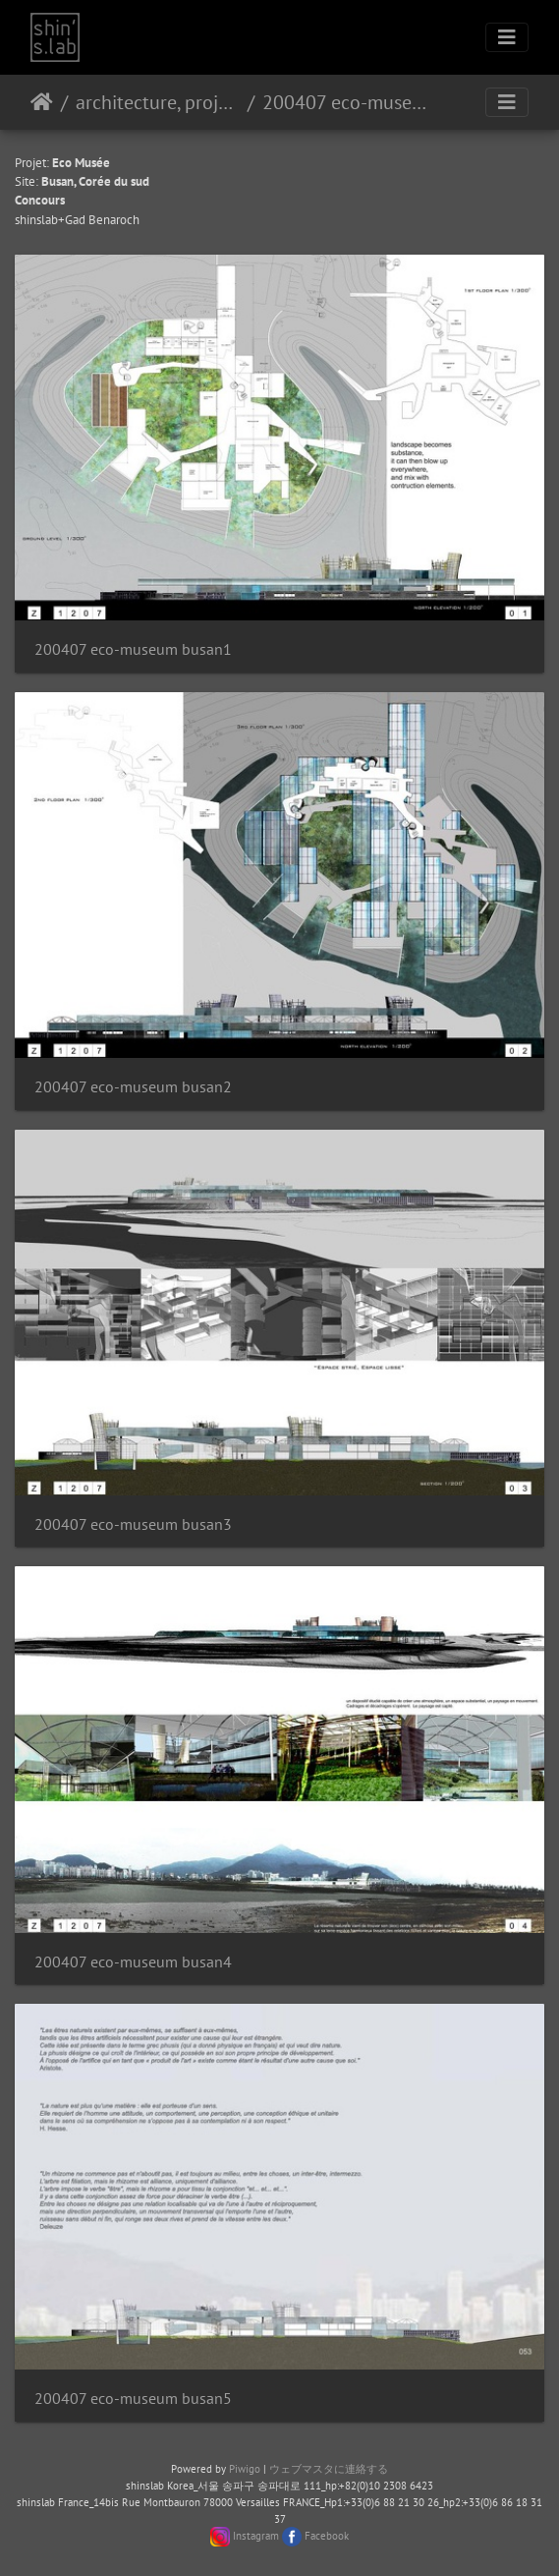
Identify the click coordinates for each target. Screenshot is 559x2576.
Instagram (256, 2536)
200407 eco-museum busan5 (133, 2398)
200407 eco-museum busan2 (133, 1087)
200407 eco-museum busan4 (133, 1962)
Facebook (327, 2536)
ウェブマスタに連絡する (328, 2469)
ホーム (41, 102)
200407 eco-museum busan (344, 102)
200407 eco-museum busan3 (133, 1524)
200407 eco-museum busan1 (133, 649)
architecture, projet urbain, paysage (158, 102)
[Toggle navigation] (507, 37)
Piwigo (244, 2469)
